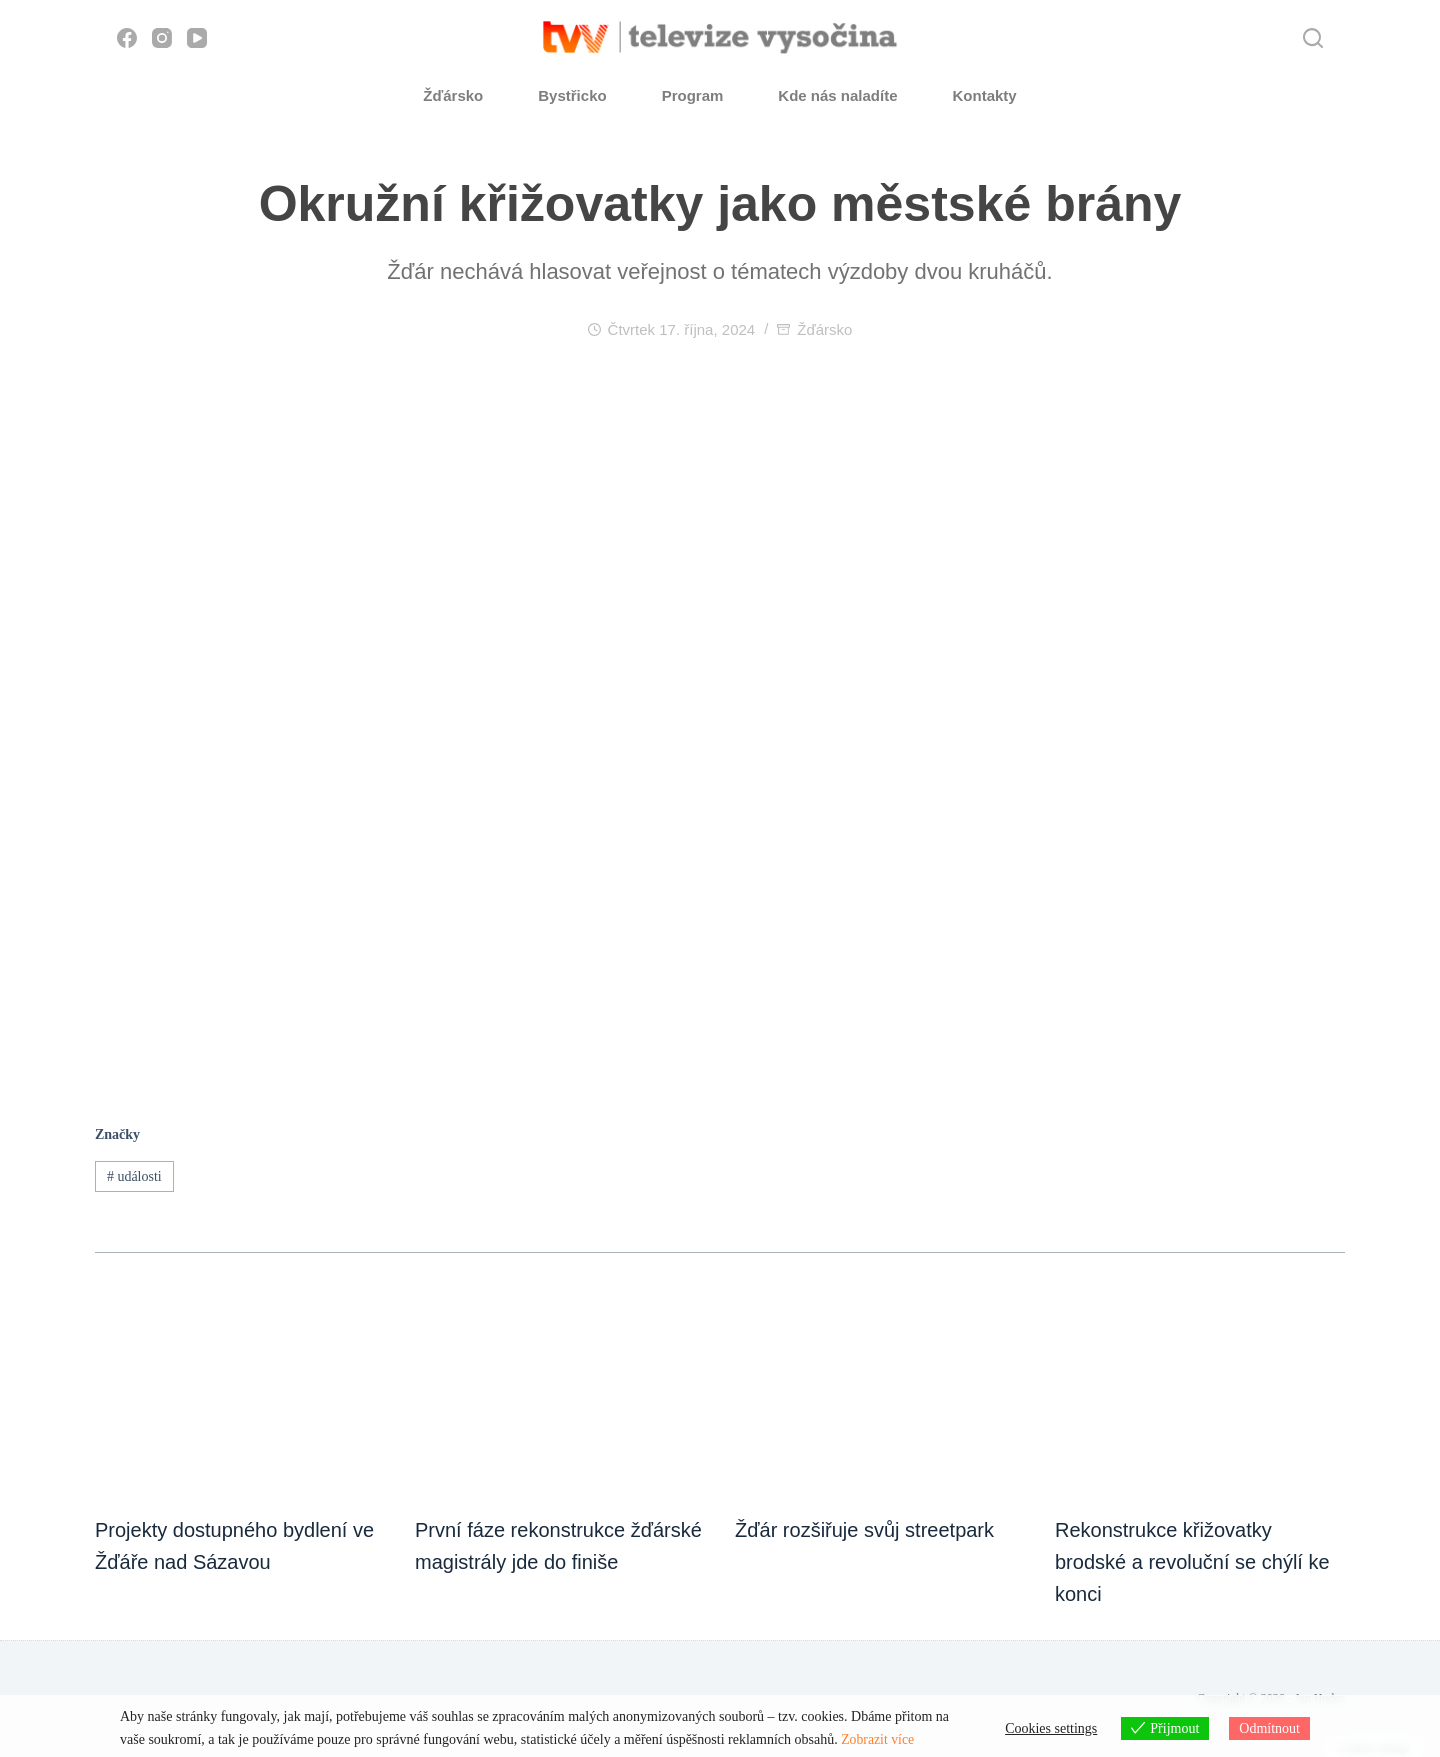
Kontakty (985, 95)
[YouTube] (197, 38)
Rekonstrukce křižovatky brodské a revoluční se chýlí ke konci (1192, 1562)
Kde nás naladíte (837, 95)
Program (693, 95)
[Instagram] (162, 38)
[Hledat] (1313, 38)
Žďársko (453, 95)
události (134, 1176)
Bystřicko (572, 95)
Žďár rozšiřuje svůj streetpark (864, 1530)
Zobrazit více (878, 1740)
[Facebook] (127, 38)
